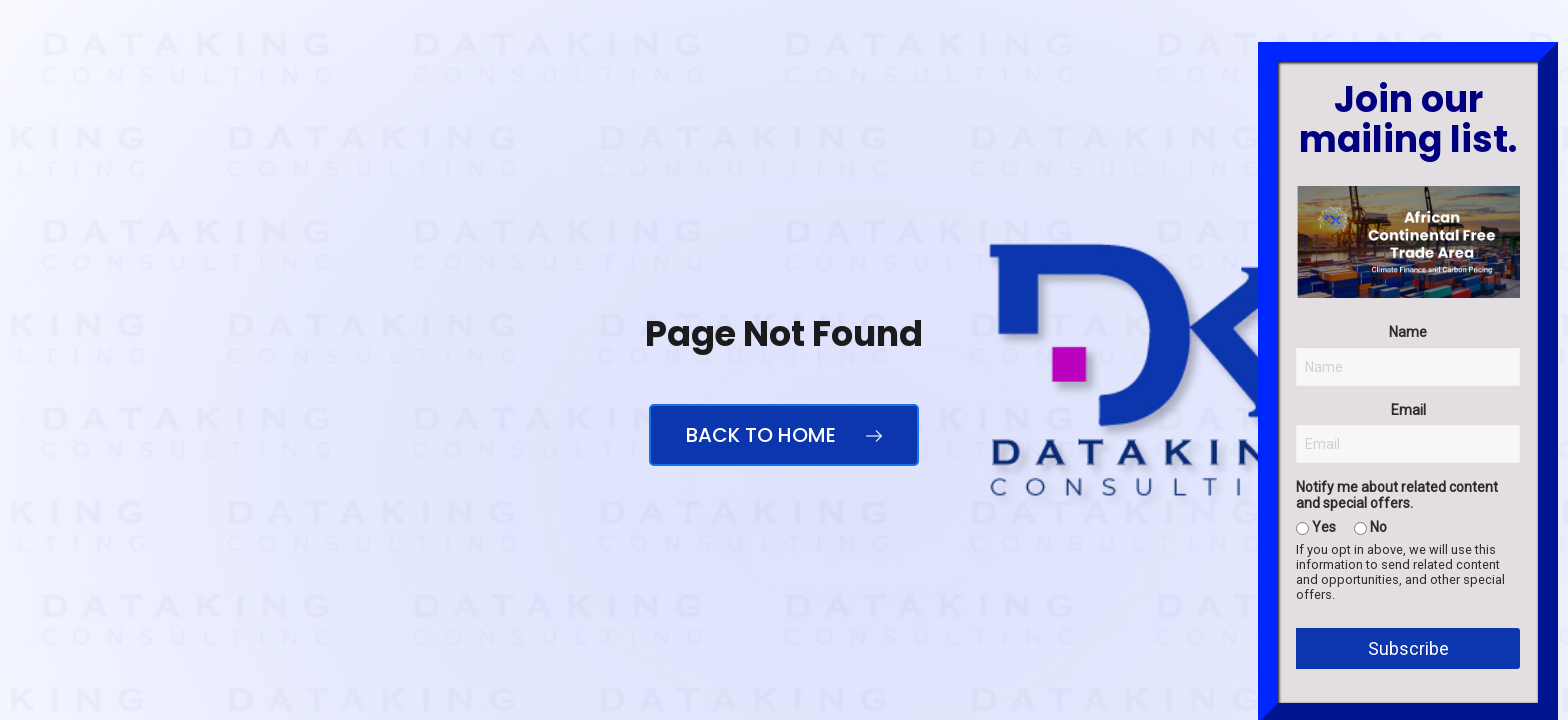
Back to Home (784, 435)
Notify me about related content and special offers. (1397, 687)
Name (1408, 524)
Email (1408, 601)
